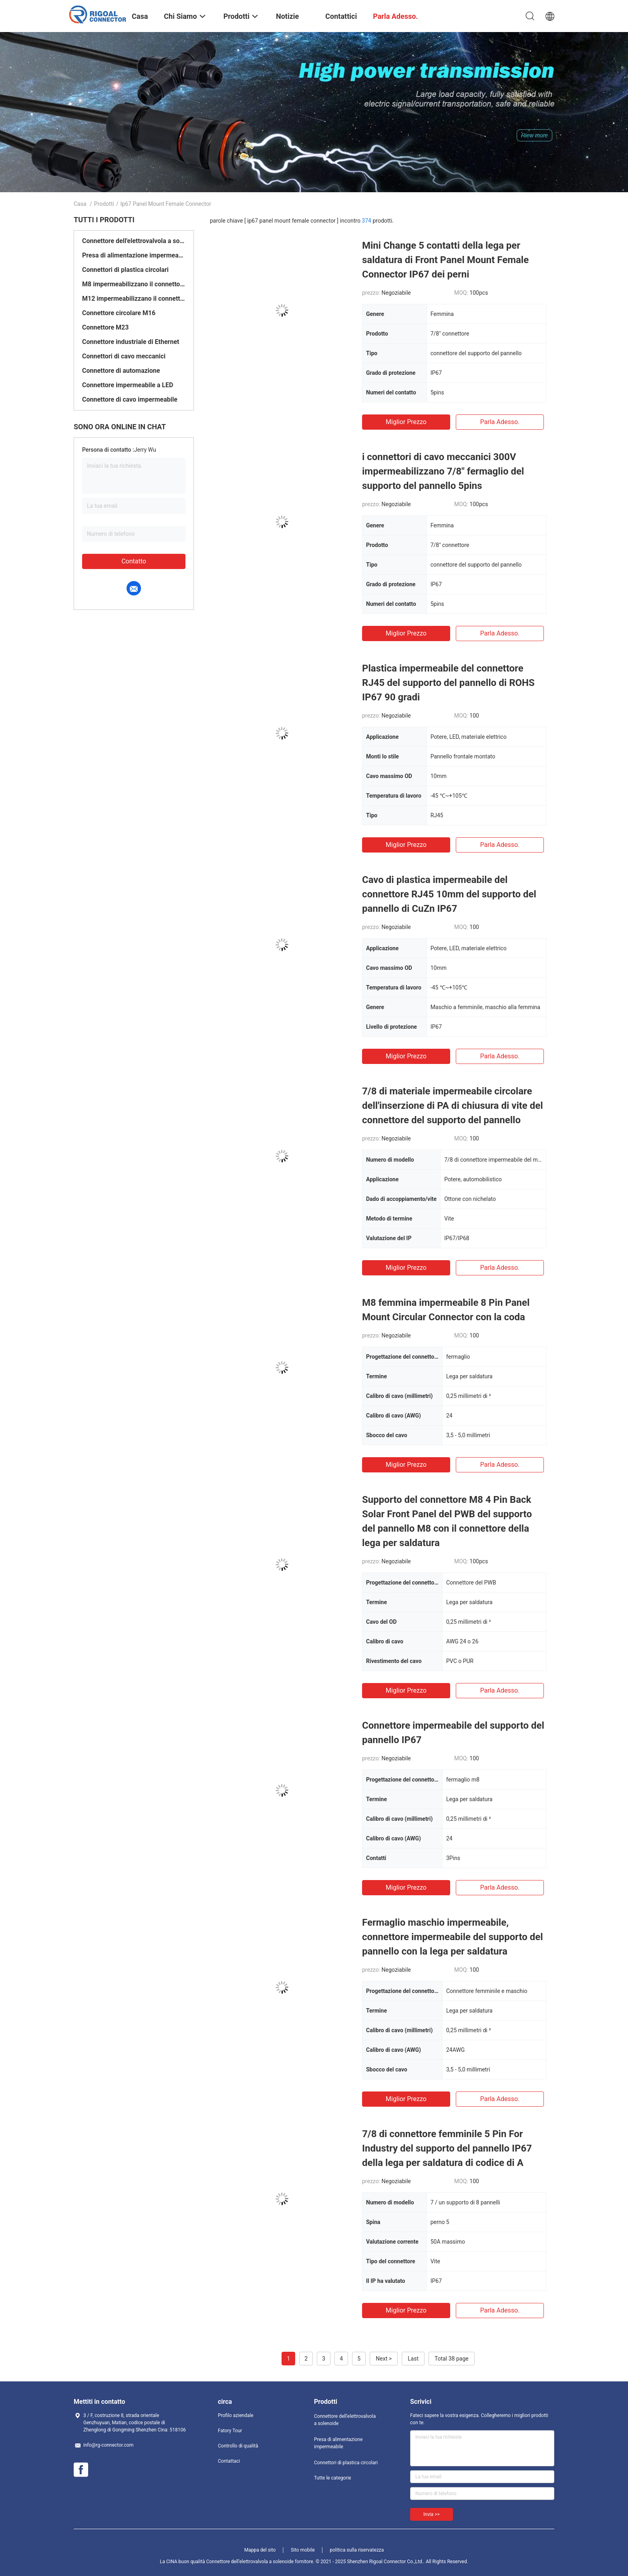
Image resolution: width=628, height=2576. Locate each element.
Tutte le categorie (332, 2478)
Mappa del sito (260, 2550)
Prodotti (104, 204)
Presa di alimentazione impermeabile (133, 255)
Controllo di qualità (238, 2446)
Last (413, 2358)
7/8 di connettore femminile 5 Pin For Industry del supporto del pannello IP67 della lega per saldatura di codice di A (447, 2148)
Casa (80, 204)
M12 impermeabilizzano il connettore (133, 298)
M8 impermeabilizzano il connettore (133, 284)
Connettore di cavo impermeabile (129, 399)
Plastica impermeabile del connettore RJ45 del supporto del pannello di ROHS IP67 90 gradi (448, 683)
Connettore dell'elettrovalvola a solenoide (133, 241)
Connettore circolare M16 (118, 313)
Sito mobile (303, 2550)
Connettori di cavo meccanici (123, 356)
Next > (384, 2358)
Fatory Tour (230, 2430)
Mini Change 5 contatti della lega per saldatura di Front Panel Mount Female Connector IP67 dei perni (445, 260)
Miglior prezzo (406, 422)
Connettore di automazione (121, 370)
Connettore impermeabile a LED (127, 385)
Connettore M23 (105, 327)
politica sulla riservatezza (357, 2550)
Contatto (133, 561)
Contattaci (229, 2461)
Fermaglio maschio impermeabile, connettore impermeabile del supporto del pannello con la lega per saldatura (452, 1937)
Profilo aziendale (236, 2415)
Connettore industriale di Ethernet (130, 342)
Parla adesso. (500, 422)
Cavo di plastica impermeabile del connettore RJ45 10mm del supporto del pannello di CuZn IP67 (449, 894)
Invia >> (431, 2514)
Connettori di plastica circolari (125, 269)
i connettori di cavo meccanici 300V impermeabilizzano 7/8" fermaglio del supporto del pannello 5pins (443, 471)
